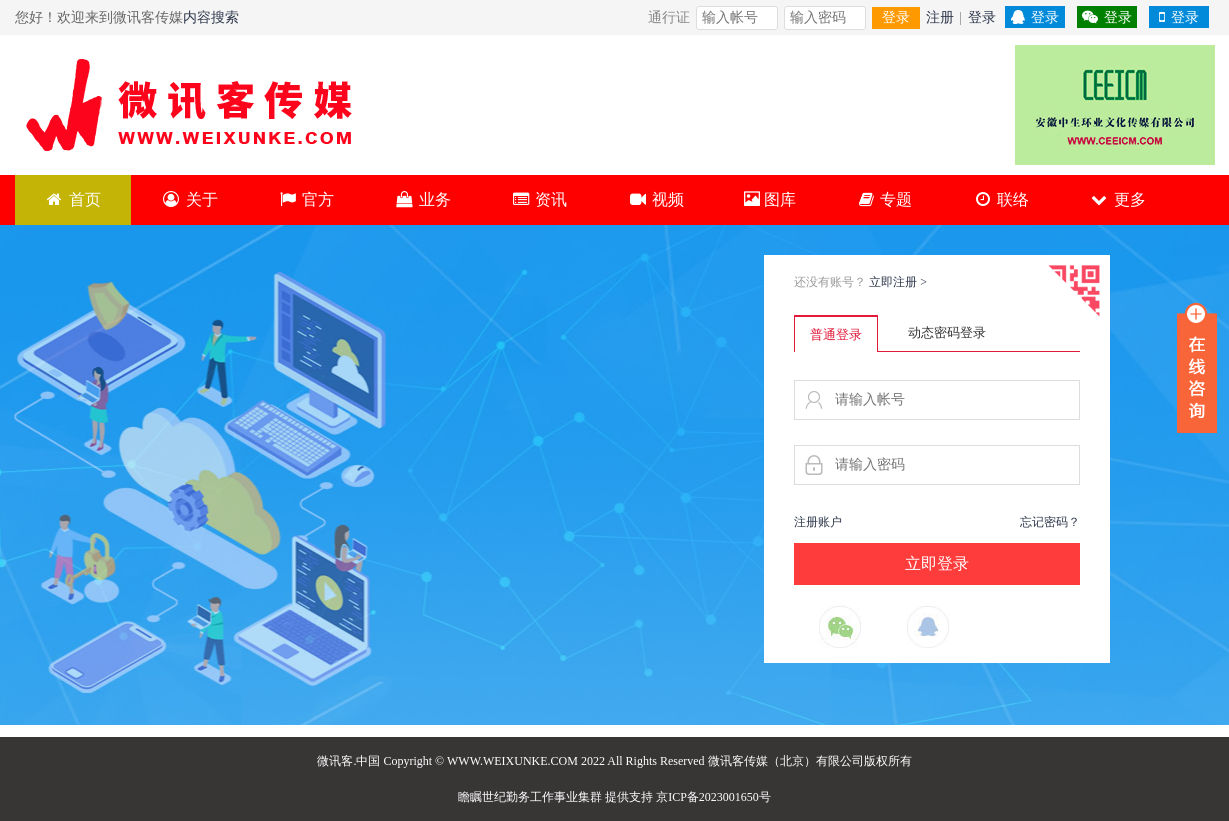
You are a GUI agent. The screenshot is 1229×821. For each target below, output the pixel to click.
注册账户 (818, 522)
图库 (770, 199)
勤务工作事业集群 (554, 797)
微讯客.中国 (348, 761)
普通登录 (836, 334)
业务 (422, 199)
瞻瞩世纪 (482, 797)
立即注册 (898, 282)
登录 (896, 17)
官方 (306, 199)
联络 (1000, 199)
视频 (655, 199)
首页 (73, 199)
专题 (884, 199)
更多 (1117, 199)
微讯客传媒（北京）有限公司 (786, 761)
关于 (189, 199)
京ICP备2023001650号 (713, 797)
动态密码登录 (947, 332)
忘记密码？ (1050, 522)
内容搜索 (211, 17)
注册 (940, 17)
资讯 (539, 199)
